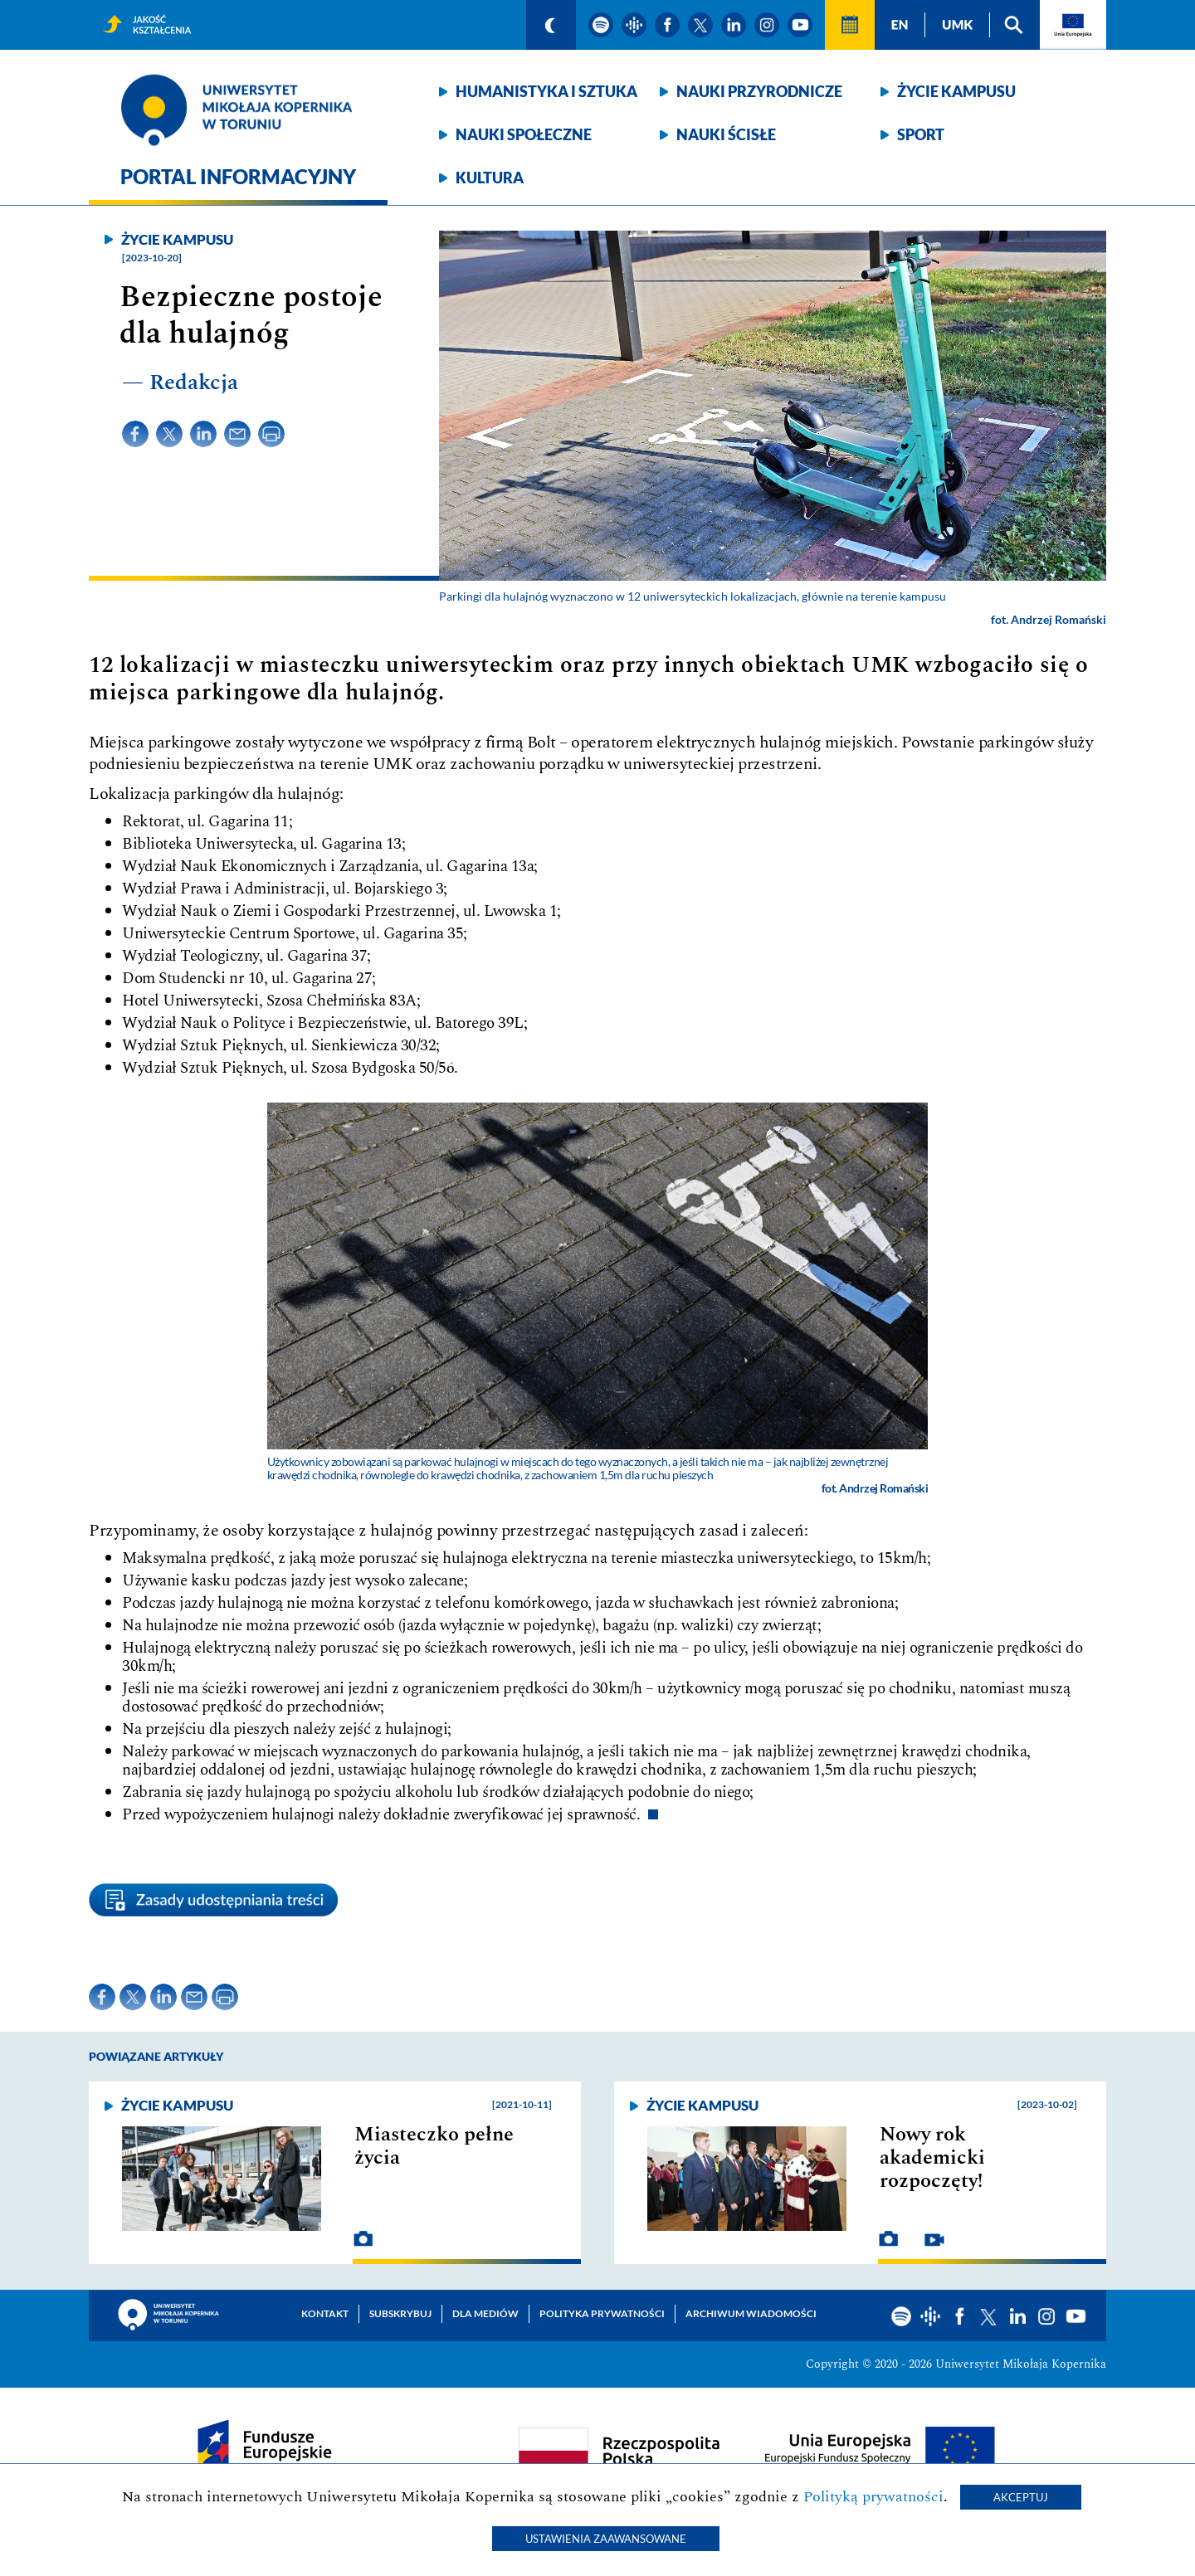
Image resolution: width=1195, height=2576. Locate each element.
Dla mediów (485, 2313)
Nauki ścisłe (726, 134)
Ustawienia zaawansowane (605, 2538)
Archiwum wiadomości (751, 2313)
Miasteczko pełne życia (434, 2146)
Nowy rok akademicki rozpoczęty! (932, 2158)
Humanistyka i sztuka (546, 91)
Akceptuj (1020, 2497)
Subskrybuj (400, 2313)
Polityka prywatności (602, 2313)
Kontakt (325, 2313)
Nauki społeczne (524, 134)
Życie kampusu (956, 91)
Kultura (490, 177)
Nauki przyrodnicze (759, 91)
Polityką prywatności (873, 2497)
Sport (920, 134)
